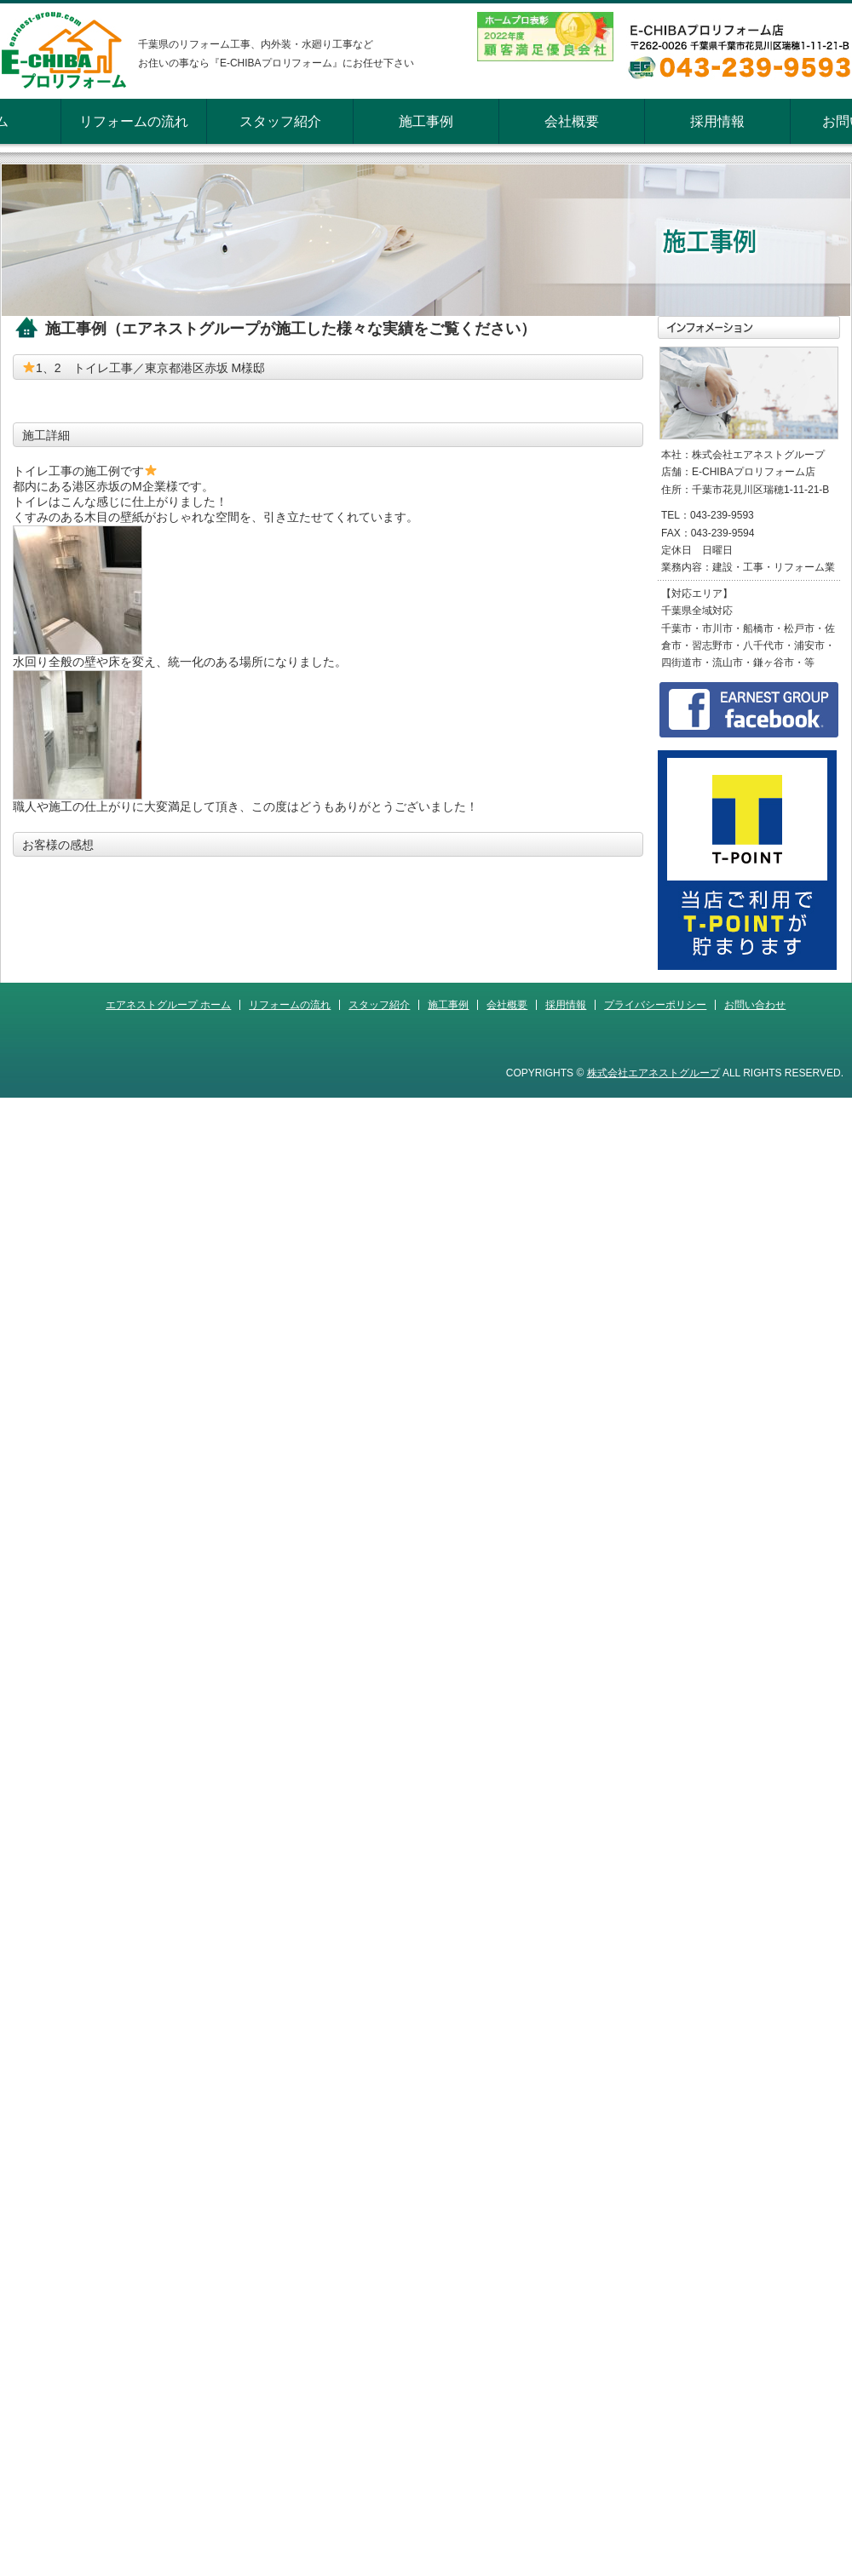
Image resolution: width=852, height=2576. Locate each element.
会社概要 (571, 121)
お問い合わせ (755, 1005)
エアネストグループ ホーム (168, 1005)
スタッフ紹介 (280, 121)
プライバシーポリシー (655, 1005)
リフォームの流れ (133, 121)
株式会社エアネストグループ (653, 1073)
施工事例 (426, 121)
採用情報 (717, 121)
